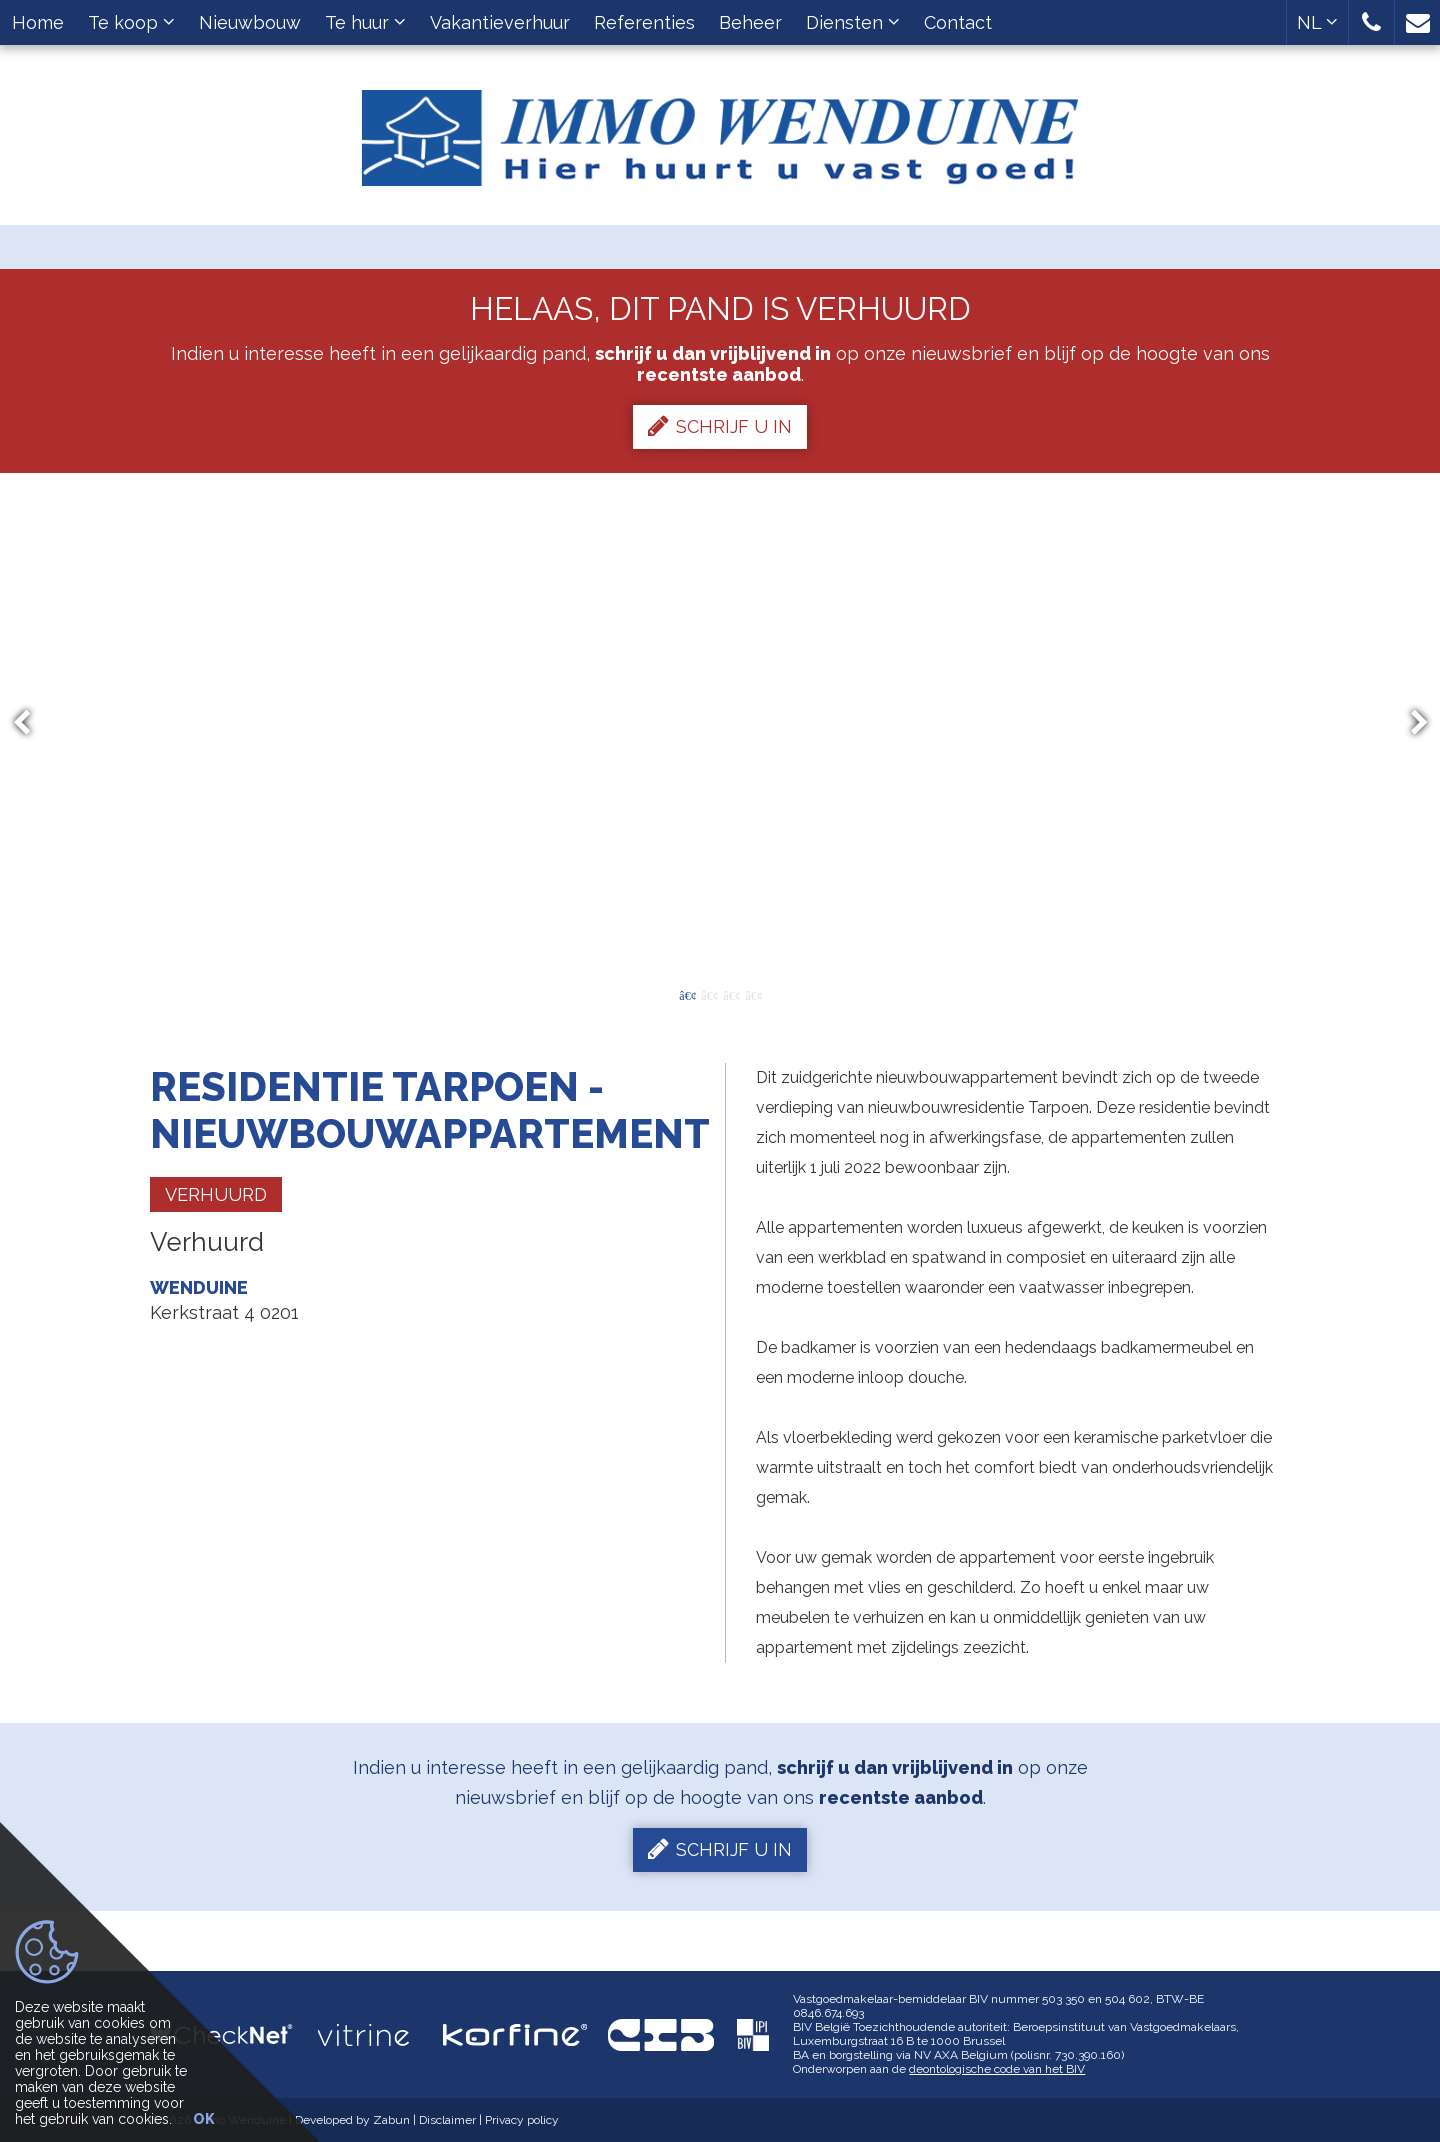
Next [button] (1410, 723)
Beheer (750, 22)
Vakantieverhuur (500, 22)
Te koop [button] (131, 22)
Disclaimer (447, 2120)
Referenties (644, 22)
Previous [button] (31, 723)
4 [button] (753, 994)
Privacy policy (522, 2120)
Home (38, 22)
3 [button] (731, 994)
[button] (1371, 22)
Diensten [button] (853, 22)
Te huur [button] (365, 22)
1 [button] (687, 994)
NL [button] (1317, 22)
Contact (958, 22)
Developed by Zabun (352, 2120)
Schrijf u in (720, 426)
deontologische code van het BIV (997, 2069)
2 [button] (709, 994)
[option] (720, 723)
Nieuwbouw (250, 22)
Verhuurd (216, 1194)
